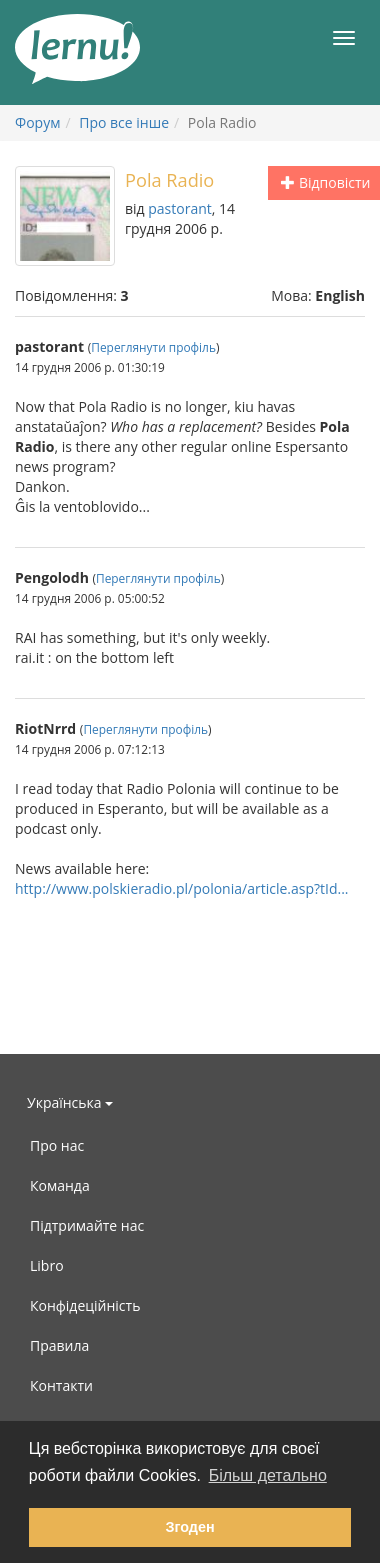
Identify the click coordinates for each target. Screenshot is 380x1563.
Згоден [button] (189, 1527)
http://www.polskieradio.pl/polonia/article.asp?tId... (182, 888)
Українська (70, 1102)
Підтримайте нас (87, 1225)
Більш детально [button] (268, 1475)
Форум (37, 122)
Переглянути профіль (153, 347)
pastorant (180, 208)
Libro (47, 1265)
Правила (59, 1345)
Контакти (61, 1385)
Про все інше (124, 122)
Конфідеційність (85, 1305)
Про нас (57, 1145)
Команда (60, 1185)
